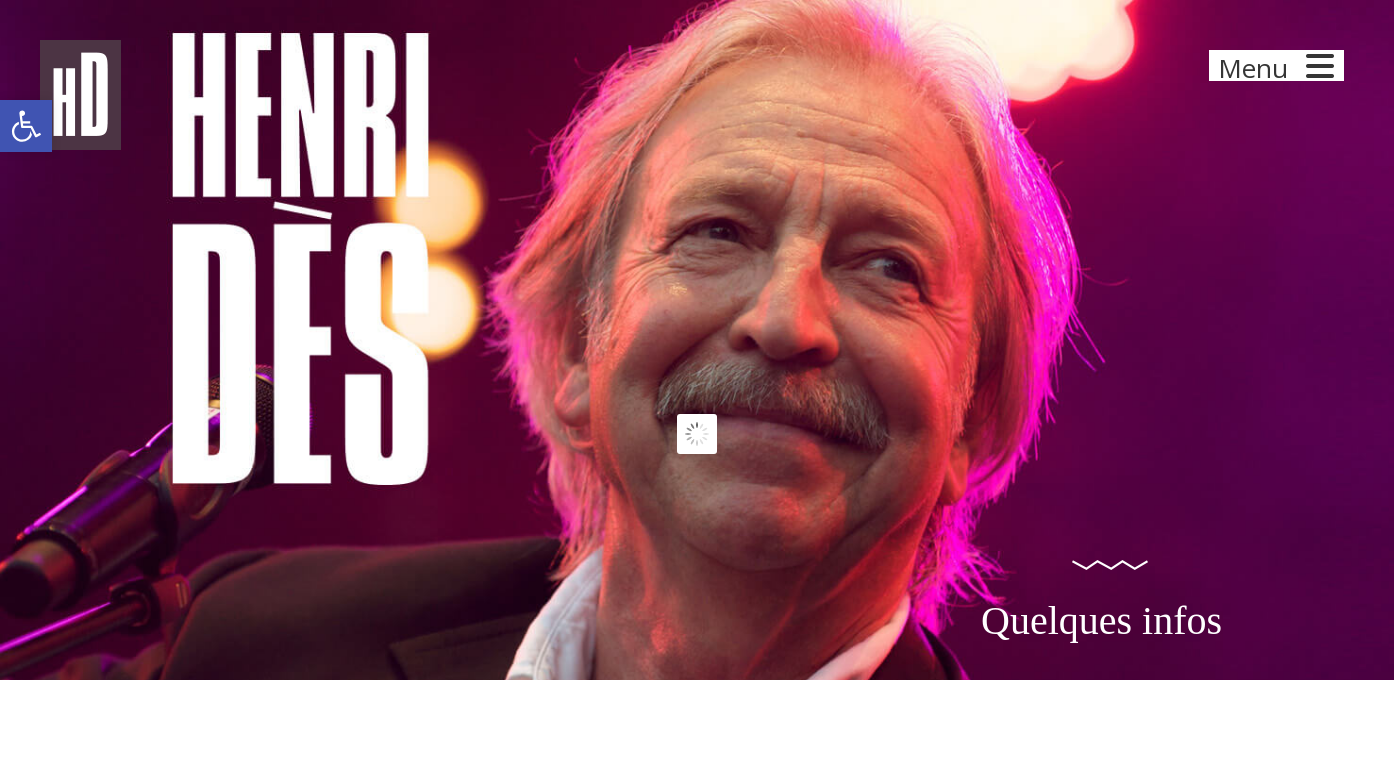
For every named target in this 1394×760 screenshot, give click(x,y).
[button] (26, 126)
